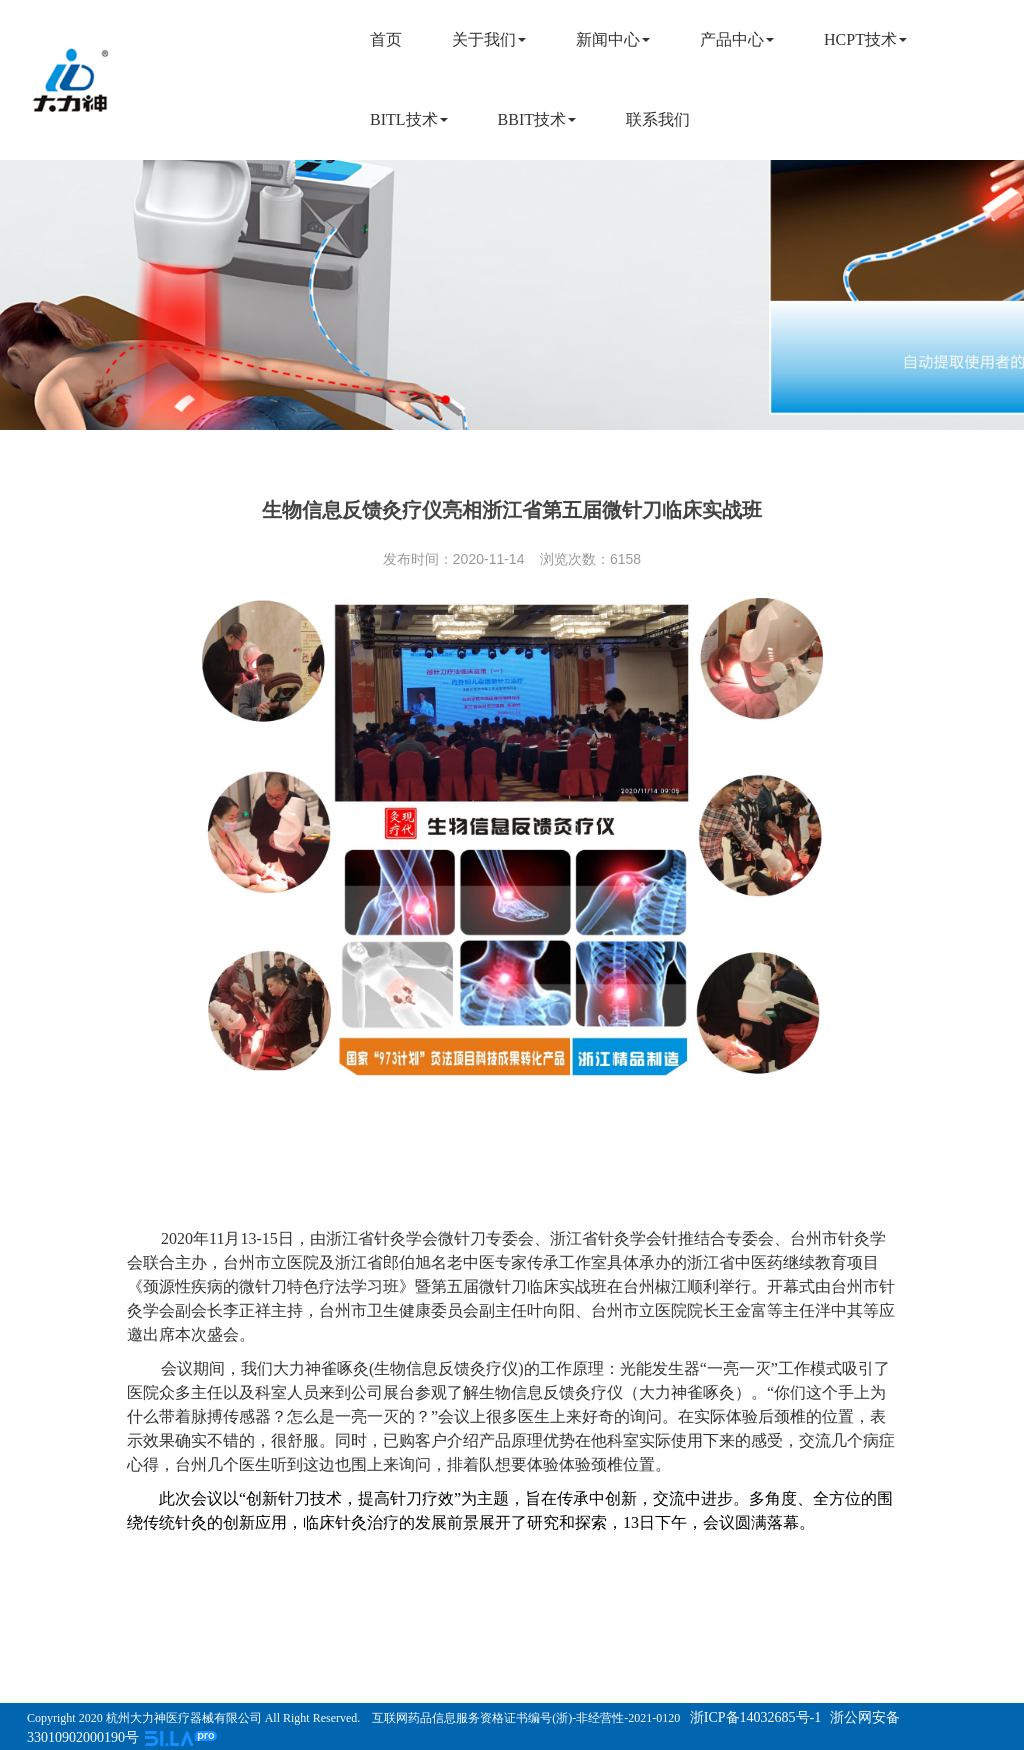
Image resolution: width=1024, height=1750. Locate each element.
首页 (386, 39)
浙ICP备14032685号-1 (753, 1717)
